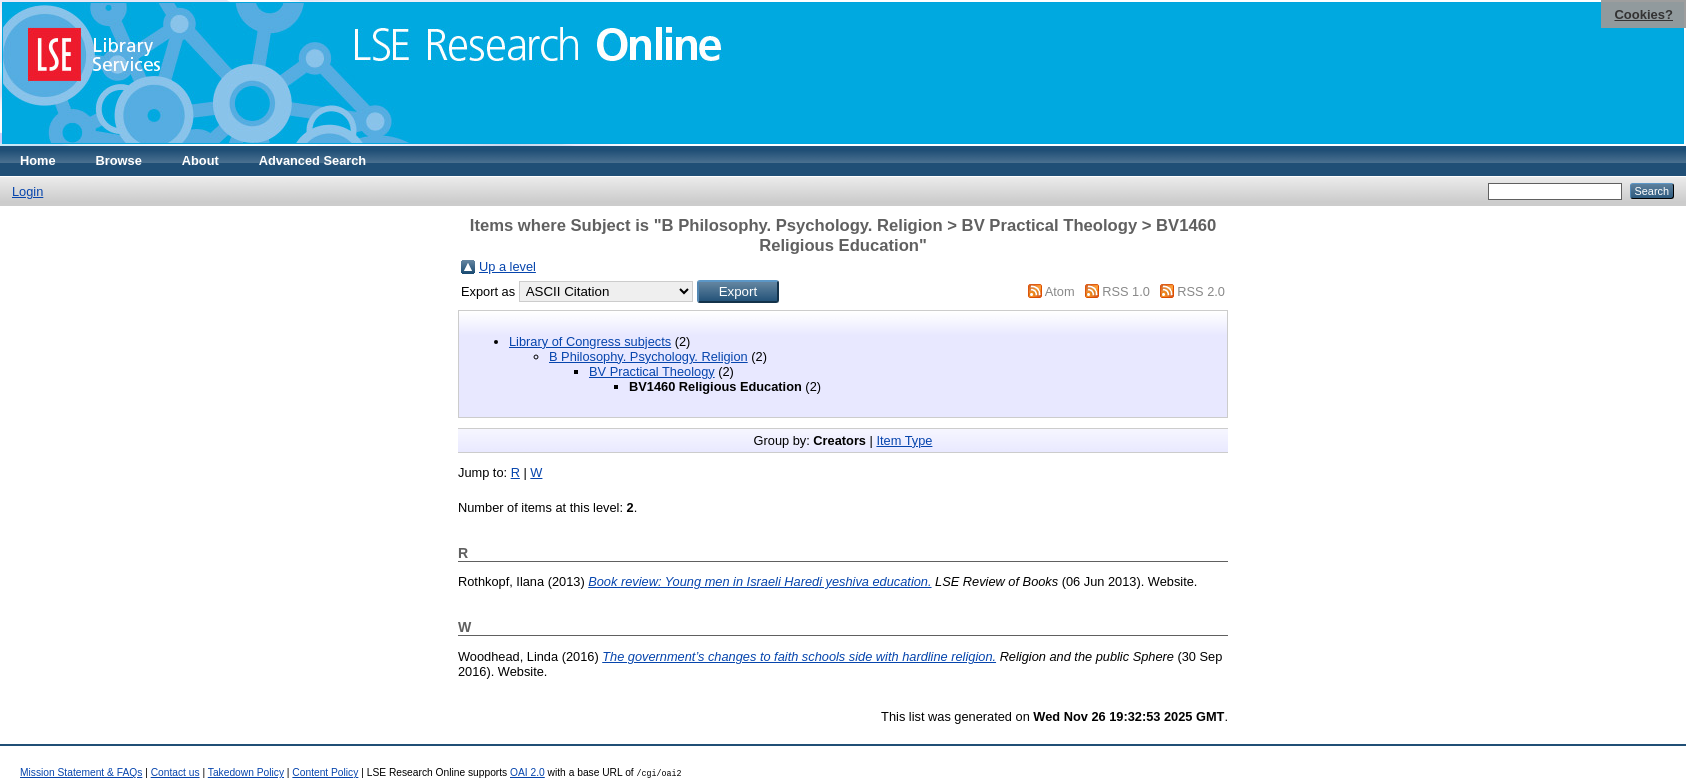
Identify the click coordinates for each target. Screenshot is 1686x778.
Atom (1060, 291)
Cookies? (1643, 14)
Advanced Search (312, 160)
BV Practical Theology (652, 371)
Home (38, 160)
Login (27, 191)
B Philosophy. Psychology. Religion (648, 356)
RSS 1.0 (1126, 291)
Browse (119, 160)
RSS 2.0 (1201, 291)
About (200, 160)
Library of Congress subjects (590, 341)
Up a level (507, 266)
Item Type (904, 440)
